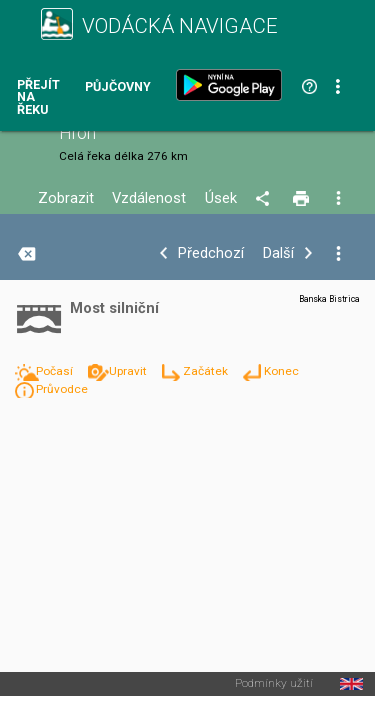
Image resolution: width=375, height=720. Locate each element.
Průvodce (62, 389)
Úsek (221, 198)
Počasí (56, 371)
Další (278, 253)
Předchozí (211, 253)
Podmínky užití (274, 684)
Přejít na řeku (38, 98)
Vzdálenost (149, 198)
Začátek (207, 371)
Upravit (129, 371)
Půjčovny (118, 87)
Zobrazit (66, 198)
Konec (281, 371)
